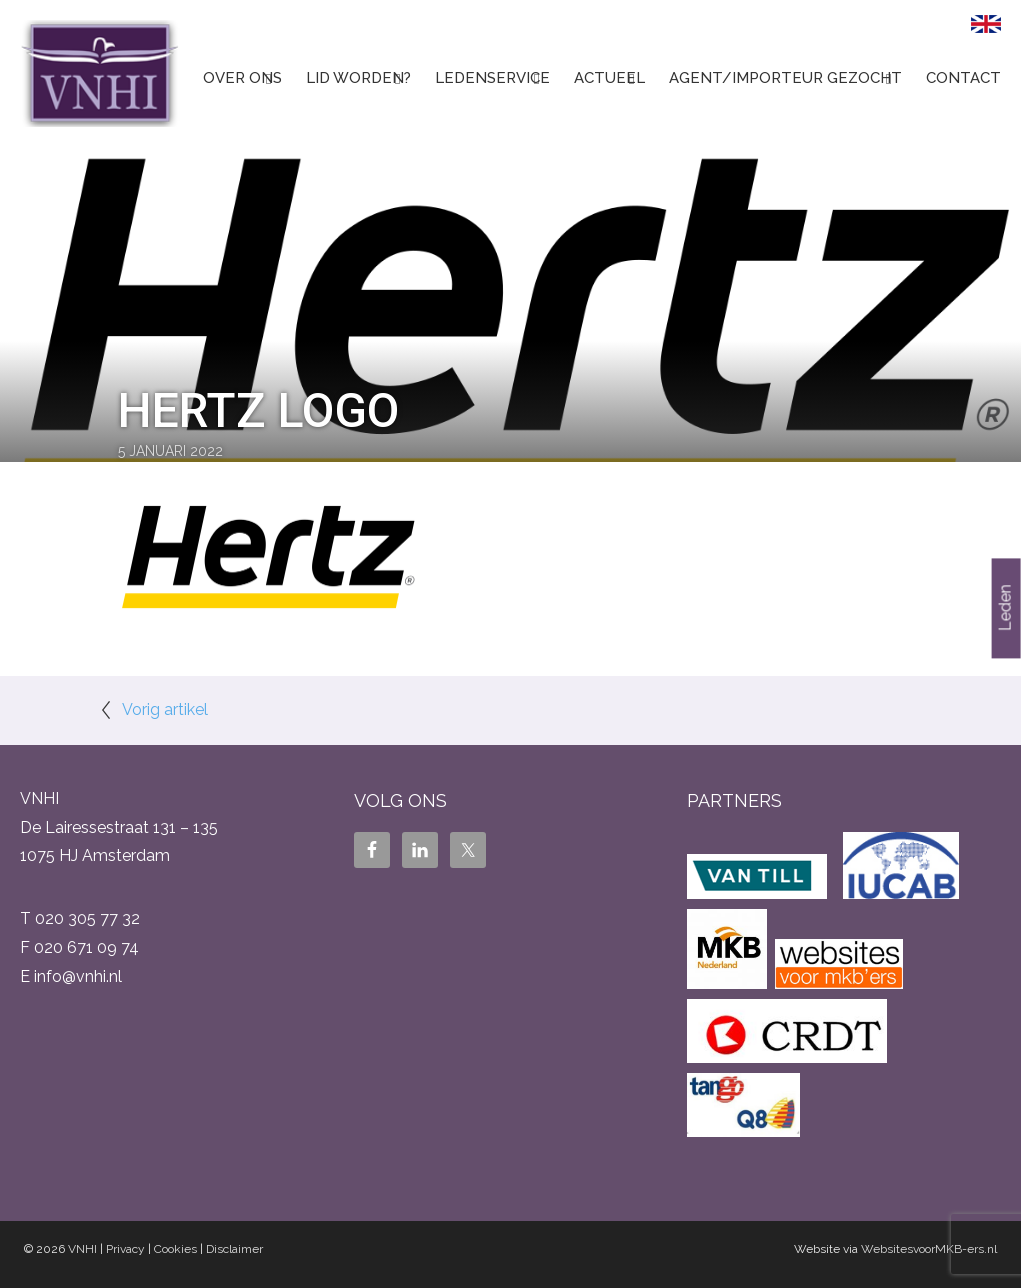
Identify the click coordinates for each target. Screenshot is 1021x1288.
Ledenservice (492, 78)
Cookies (175, 1249)
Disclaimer (234, 1249)
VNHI (82, 1249)
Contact (963, 78)
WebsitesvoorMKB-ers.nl (929, 1249)
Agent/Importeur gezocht (785, 78)
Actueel (609, 78)
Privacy (125, 1249)
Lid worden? (358, 78)
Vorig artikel (165, 709)
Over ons (242, 78)
